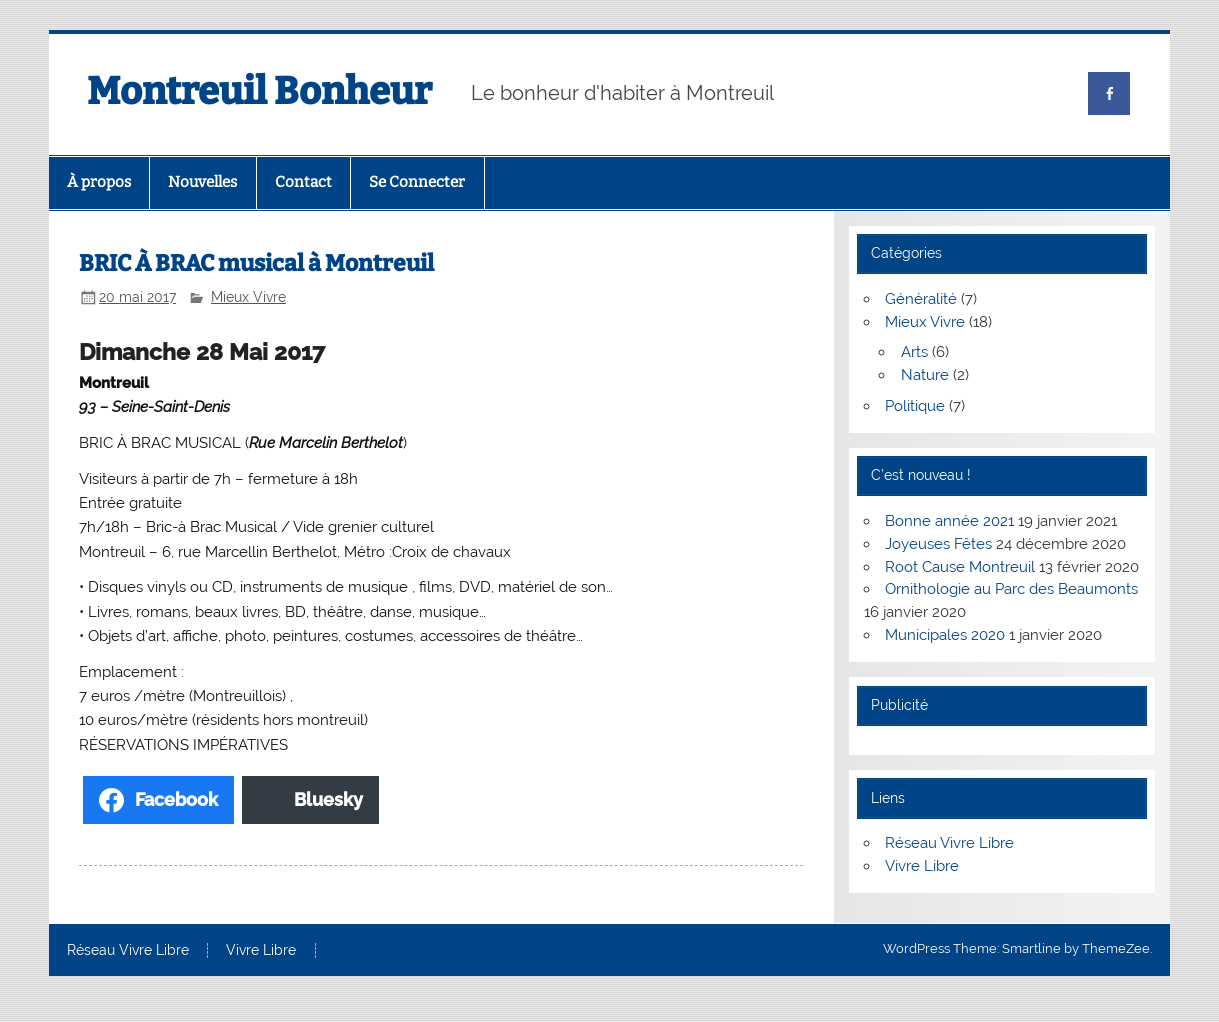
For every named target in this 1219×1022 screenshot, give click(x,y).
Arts (914, 352)
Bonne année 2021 (949, 521)
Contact (303, 182)
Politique (915, 406)
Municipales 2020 (945, 635)
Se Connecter (417, 182)
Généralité (921, 299)
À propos (99, 182)
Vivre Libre (922, 866)
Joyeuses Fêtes (938, 544)
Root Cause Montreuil (960, 567)
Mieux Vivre (248, 297)
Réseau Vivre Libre (949, 843)
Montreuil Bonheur (259, 91)
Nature (925, 375)
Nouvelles (202, 182)
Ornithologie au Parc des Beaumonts (1011, 589)
